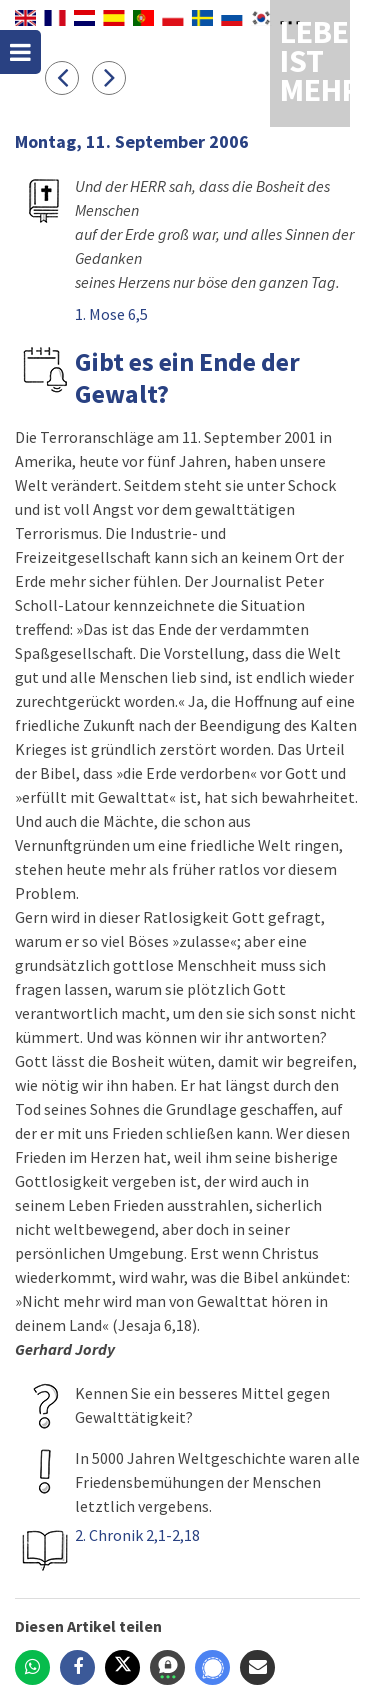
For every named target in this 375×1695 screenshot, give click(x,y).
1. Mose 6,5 (111, 314)
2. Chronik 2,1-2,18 (137, 1535)
